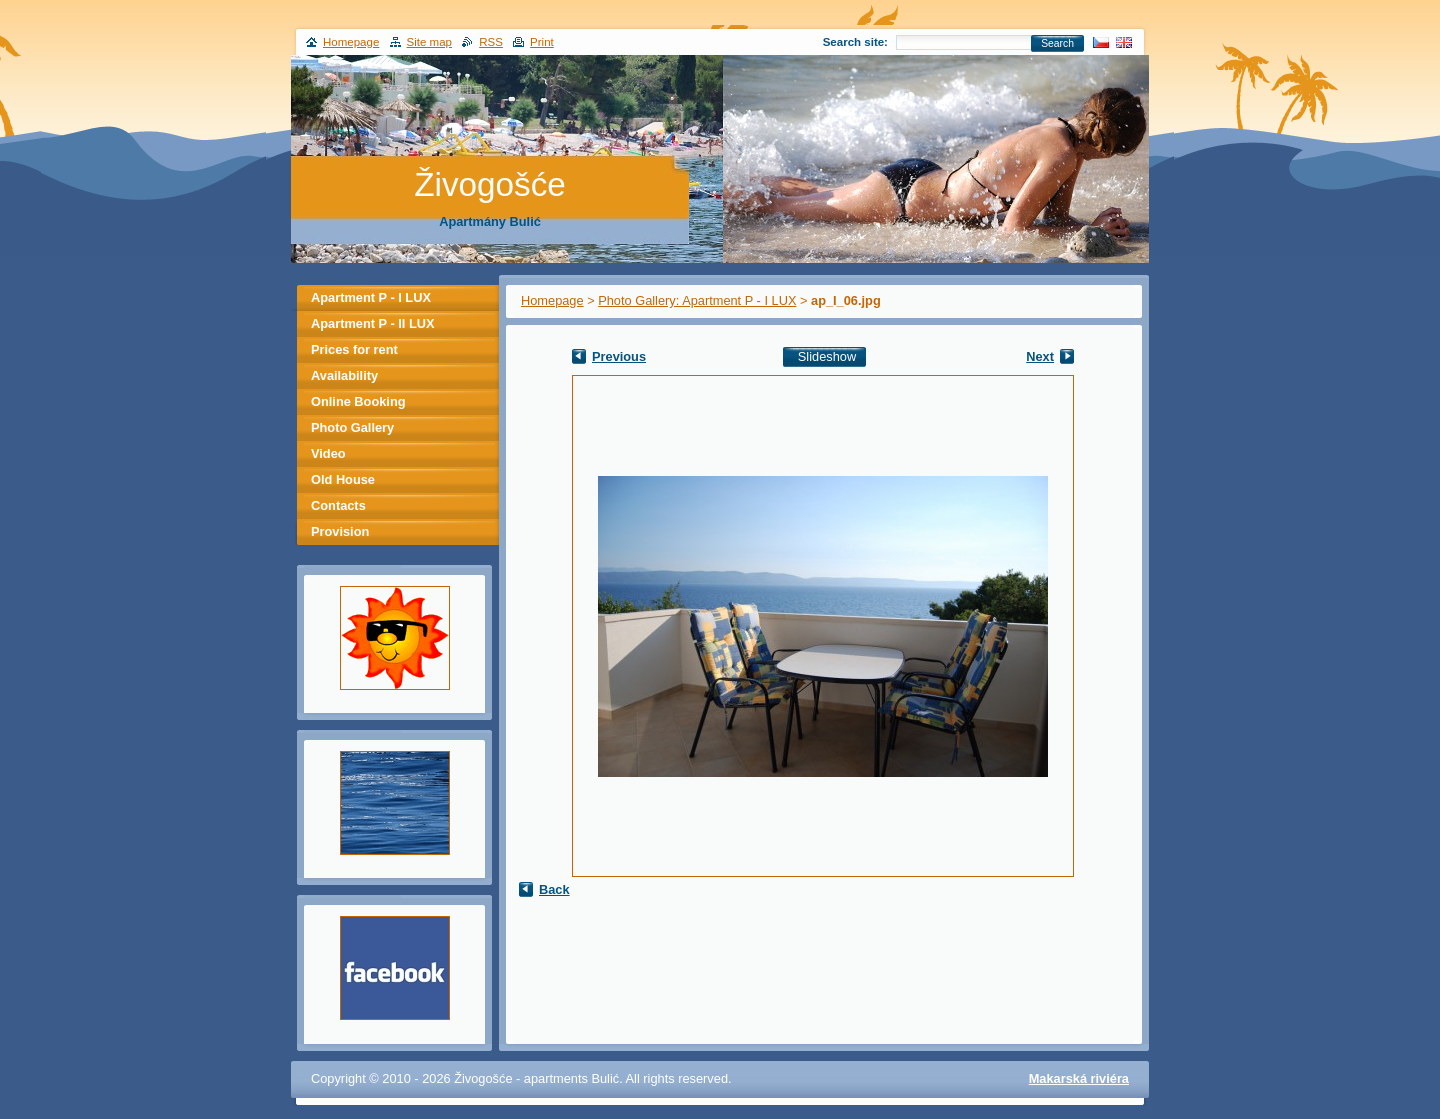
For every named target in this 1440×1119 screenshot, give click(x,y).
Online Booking (358, 401)
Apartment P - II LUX (372, 323)
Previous (619, 356)
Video (328, 453)
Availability (344, 375)
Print (542, 42)
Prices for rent (354, 349)
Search (1057, 43)
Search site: (855, 42)
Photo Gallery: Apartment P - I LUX (697, 300)
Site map (429, 42)
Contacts (338, 505)
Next (1040, 356)
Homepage (552, 300)
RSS (491, 42)
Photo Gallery (352, 427)
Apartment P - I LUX (371, 297)
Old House (343, 479)
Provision (340, 531)
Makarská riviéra (1079, 1078)
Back (554, 889)
